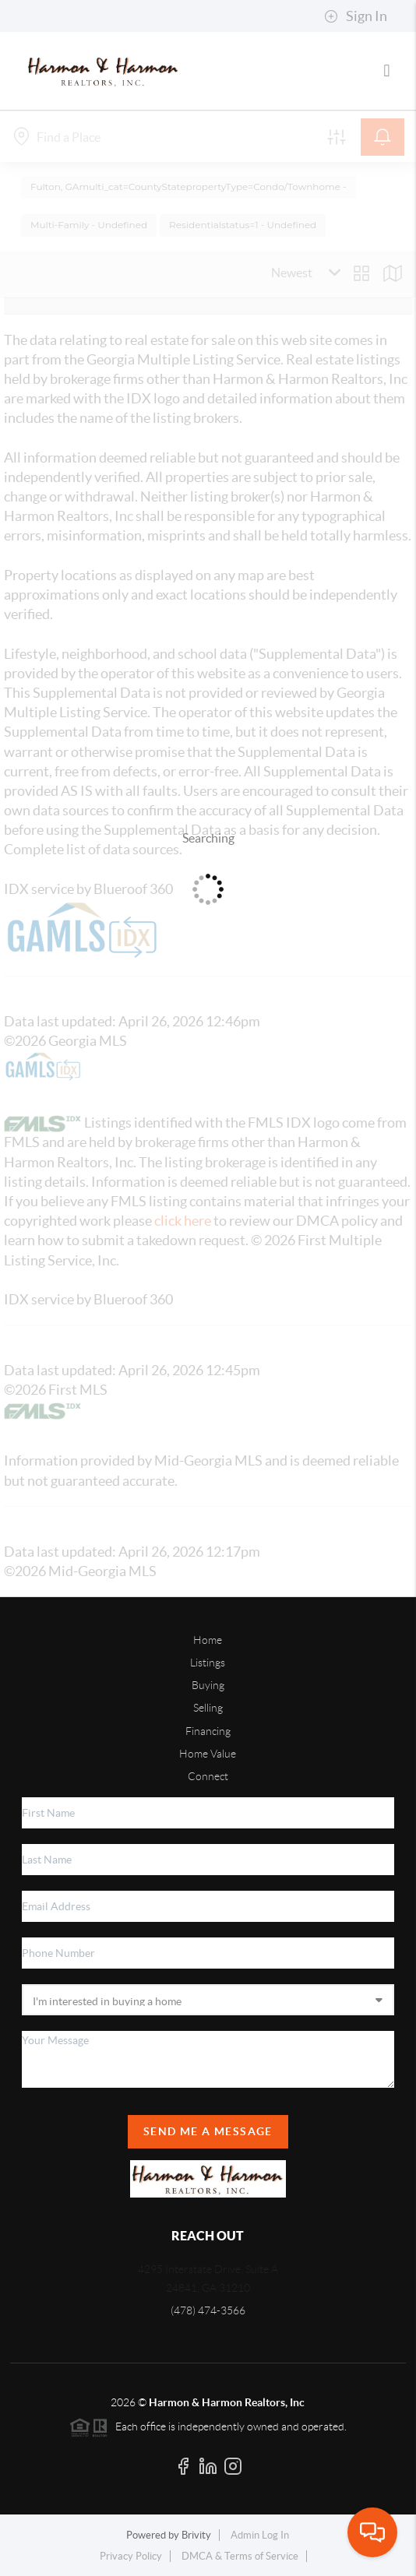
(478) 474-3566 (208, 2310)
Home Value (207, 1753)
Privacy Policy (131, 2556)
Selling (208, 1707)
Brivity (196, 2535)
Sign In (355, 16)
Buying (208, 1685)
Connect (208, 1776)
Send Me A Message (208, 2131)
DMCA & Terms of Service (240, 2556)
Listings (207, 1662)
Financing (208, 1731)
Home (207, 1640)
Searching (208, 838)
